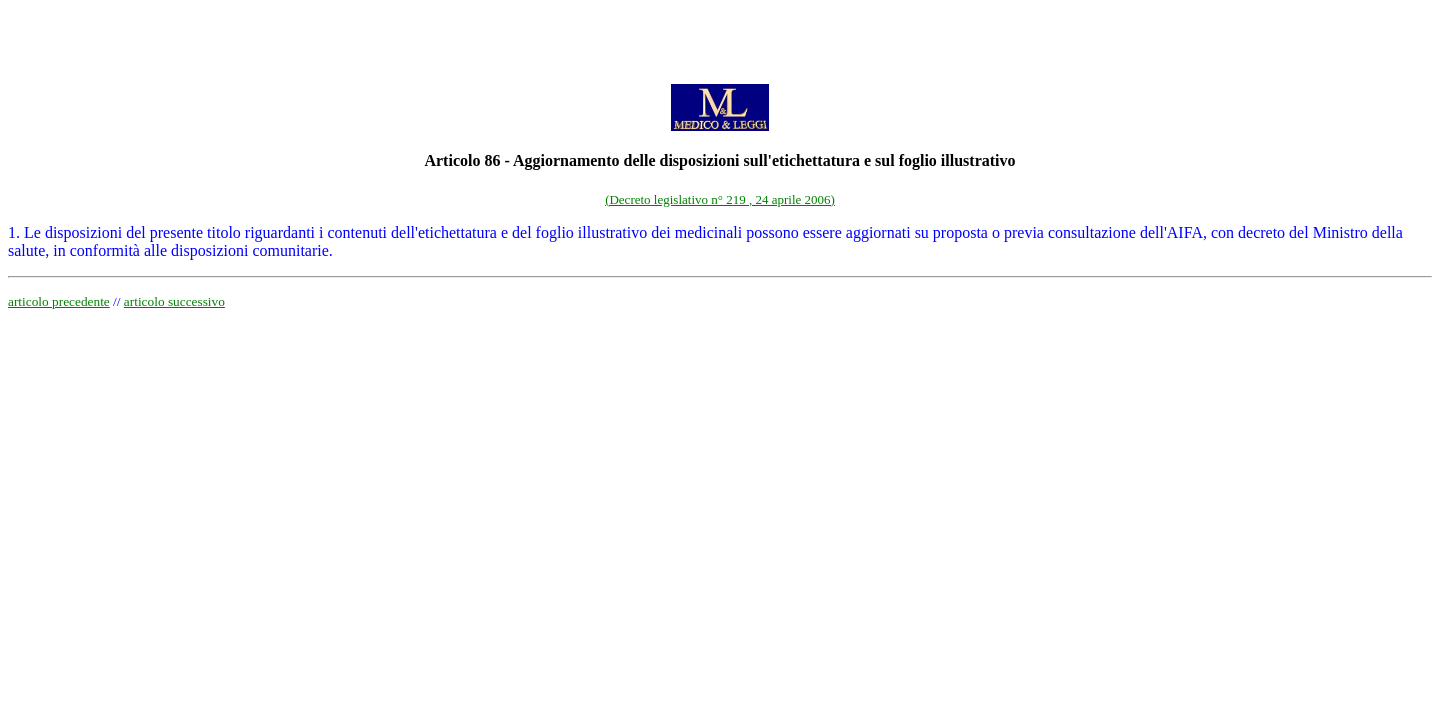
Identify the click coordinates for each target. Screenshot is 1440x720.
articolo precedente (59, 301)
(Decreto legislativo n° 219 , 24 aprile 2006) (720, 199)
